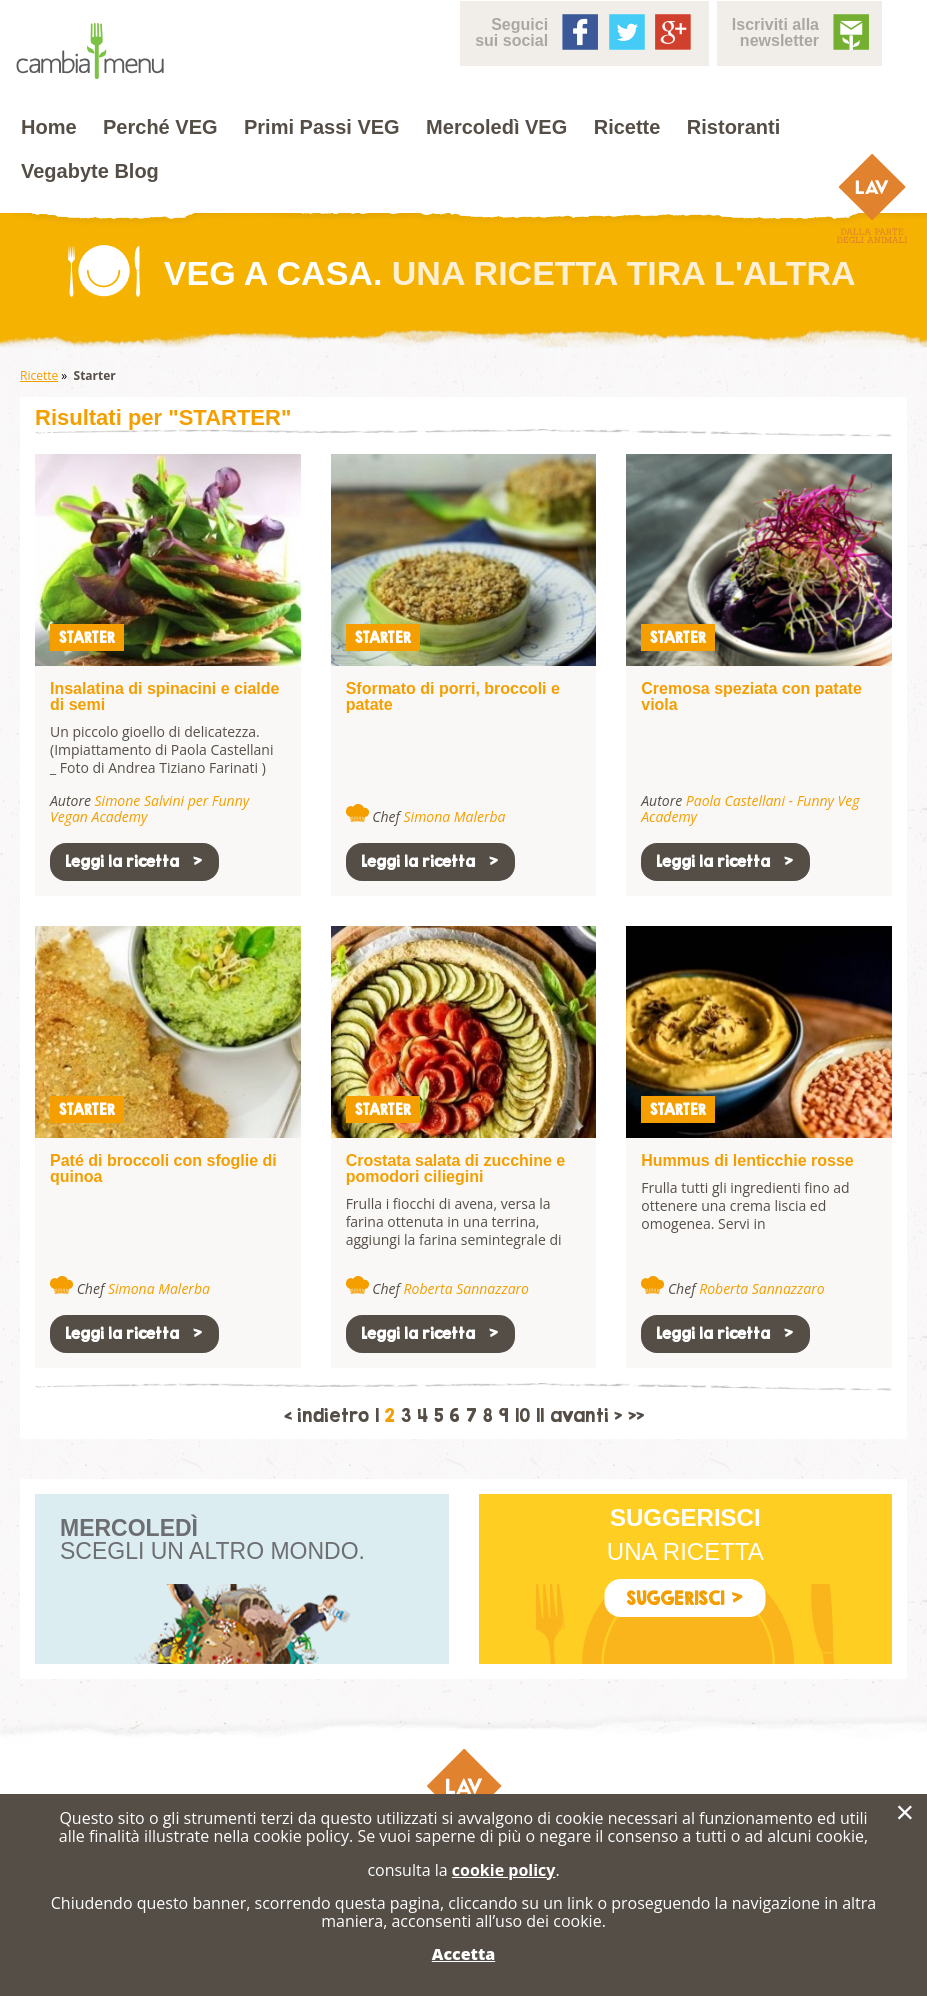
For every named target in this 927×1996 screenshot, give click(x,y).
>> (636, 1416)
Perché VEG (160, 127)
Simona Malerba (455, 816)
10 (522, 1416)
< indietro (326, 1416)
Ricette (627, 127)
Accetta (463, 1954)
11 (540, 1416)
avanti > (586, 1416)
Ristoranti (733, 127)
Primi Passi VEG (322, 127)
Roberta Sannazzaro (466, 1288)
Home (49, 127)
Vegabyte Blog (90, 171)
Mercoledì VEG (496, 127)
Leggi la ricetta (134, 861)
